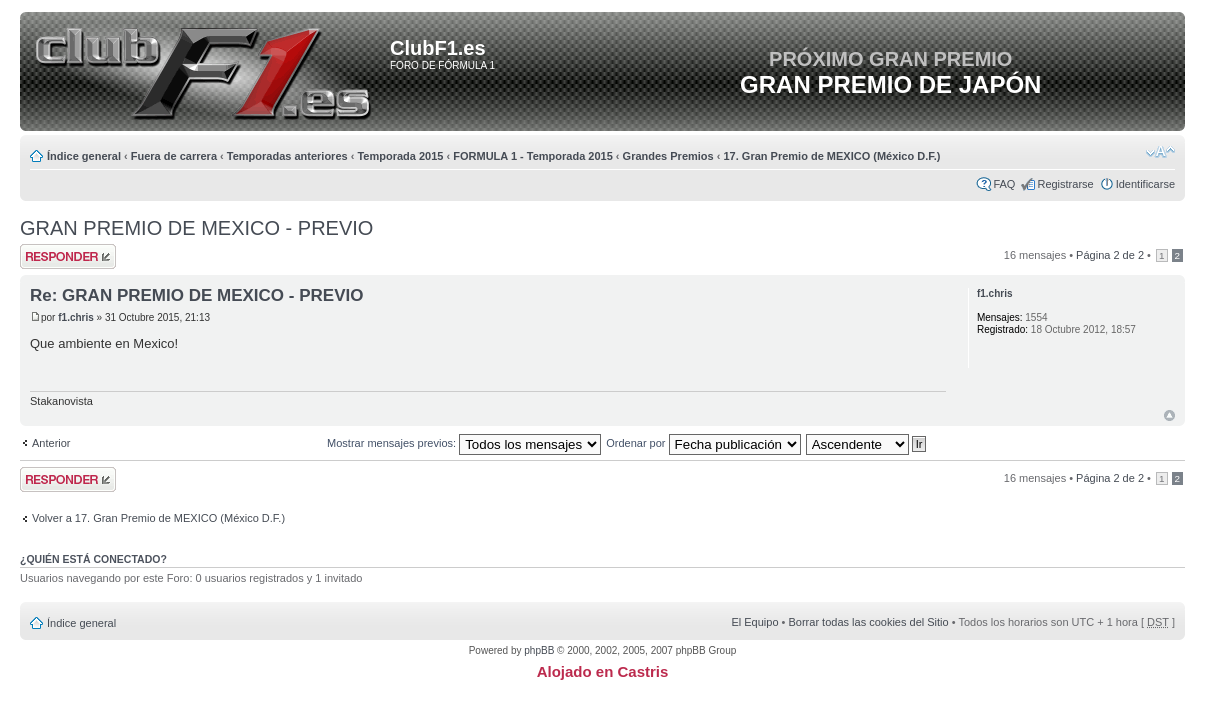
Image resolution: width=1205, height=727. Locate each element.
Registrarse (1065, 184)
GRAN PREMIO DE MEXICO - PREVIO (196, 228)
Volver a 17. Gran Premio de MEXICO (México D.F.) (158, 518)
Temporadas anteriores (287, 156)
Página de (1110, 255)
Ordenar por (703, 443)
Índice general (84, 156)
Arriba (1169, 415)
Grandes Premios (668, 156)
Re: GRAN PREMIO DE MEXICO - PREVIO (196, 295)
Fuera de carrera (174, 156)
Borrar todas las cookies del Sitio (868, 622)
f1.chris (76, 317)
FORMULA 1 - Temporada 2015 (533, 156)
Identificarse (1145, 184)
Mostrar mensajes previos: (464, 443)
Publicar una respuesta (68, 256)
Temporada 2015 (400, 156)
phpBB (539, 650)
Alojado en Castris (603, 671)
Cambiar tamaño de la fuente (1160, 152)
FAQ (1004, 184)
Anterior (51, 443)
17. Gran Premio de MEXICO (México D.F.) (831, 156)
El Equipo (754, 622)
